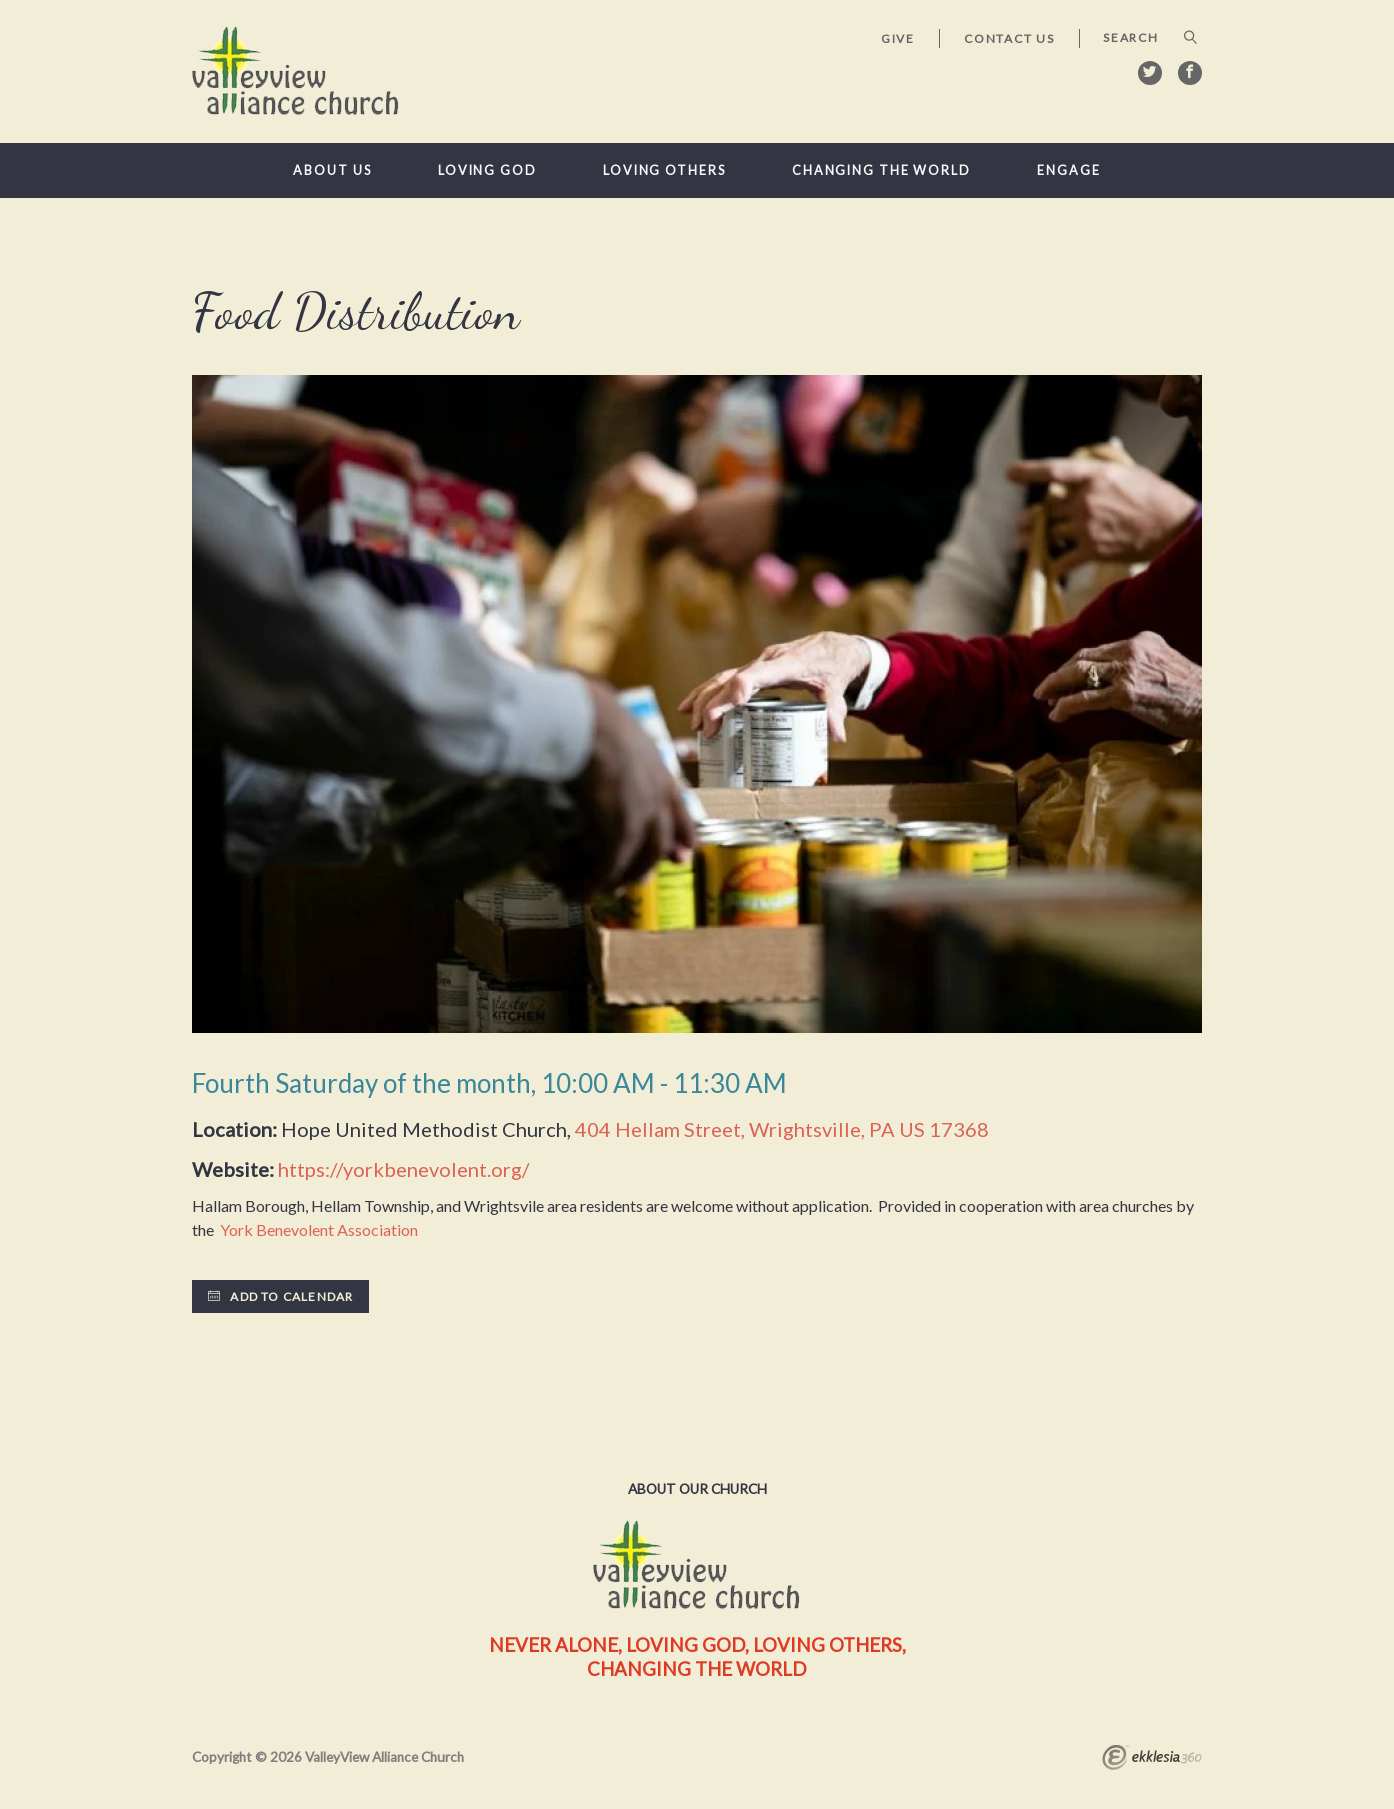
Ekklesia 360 (1152, 1760)
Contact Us (1009, 38)
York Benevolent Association (317, 1229)
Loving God (487, 170)
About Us (332, 170)
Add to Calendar (280, 1296)
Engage (1068, 170)
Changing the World (881, 170)
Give (898, 38)
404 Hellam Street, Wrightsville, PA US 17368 (782, 1129)
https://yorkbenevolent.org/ (403, 1169)
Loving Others (664, 170)
